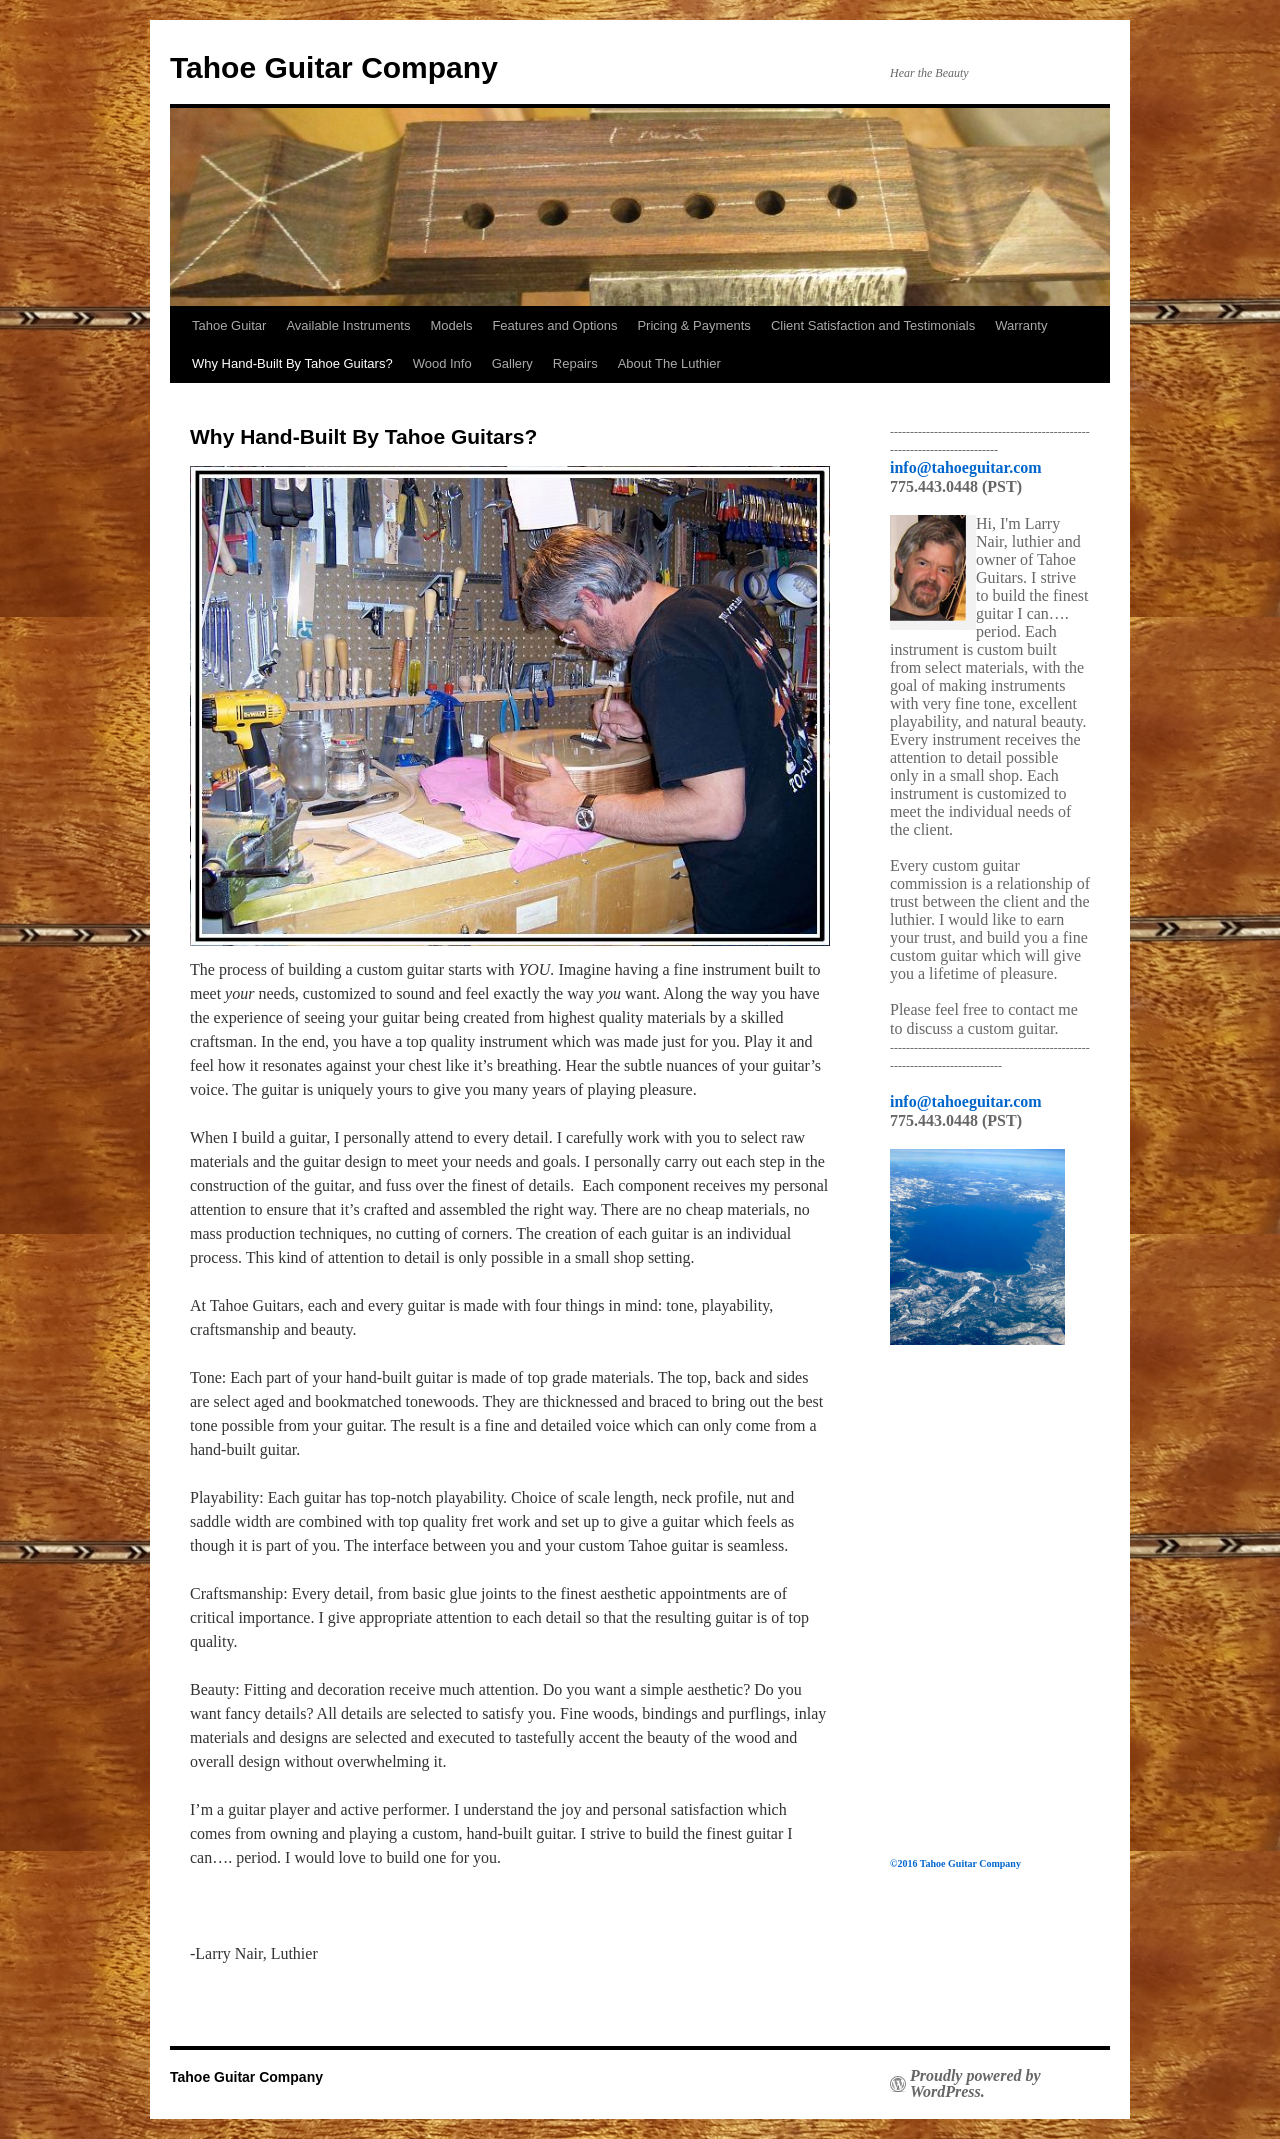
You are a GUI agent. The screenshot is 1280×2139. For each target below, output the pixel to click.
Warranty (1021, 325)
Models (451, 325)
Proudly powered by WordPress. (975, 2084)
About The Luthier (669, 363)
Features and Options (554, 325)
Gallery (512, 363)
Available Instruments (348, 325)
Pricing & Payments (693, 325)
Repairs (575, 363)
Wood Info (442, 363)
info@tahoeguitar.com (966, 467)
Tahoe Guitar (229, 325)
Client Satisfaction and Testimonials (873, 325)
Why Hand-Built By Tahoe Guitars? (292, 363)
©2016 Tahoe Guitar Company (955, 1863)
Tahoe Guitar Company (334, 67)
